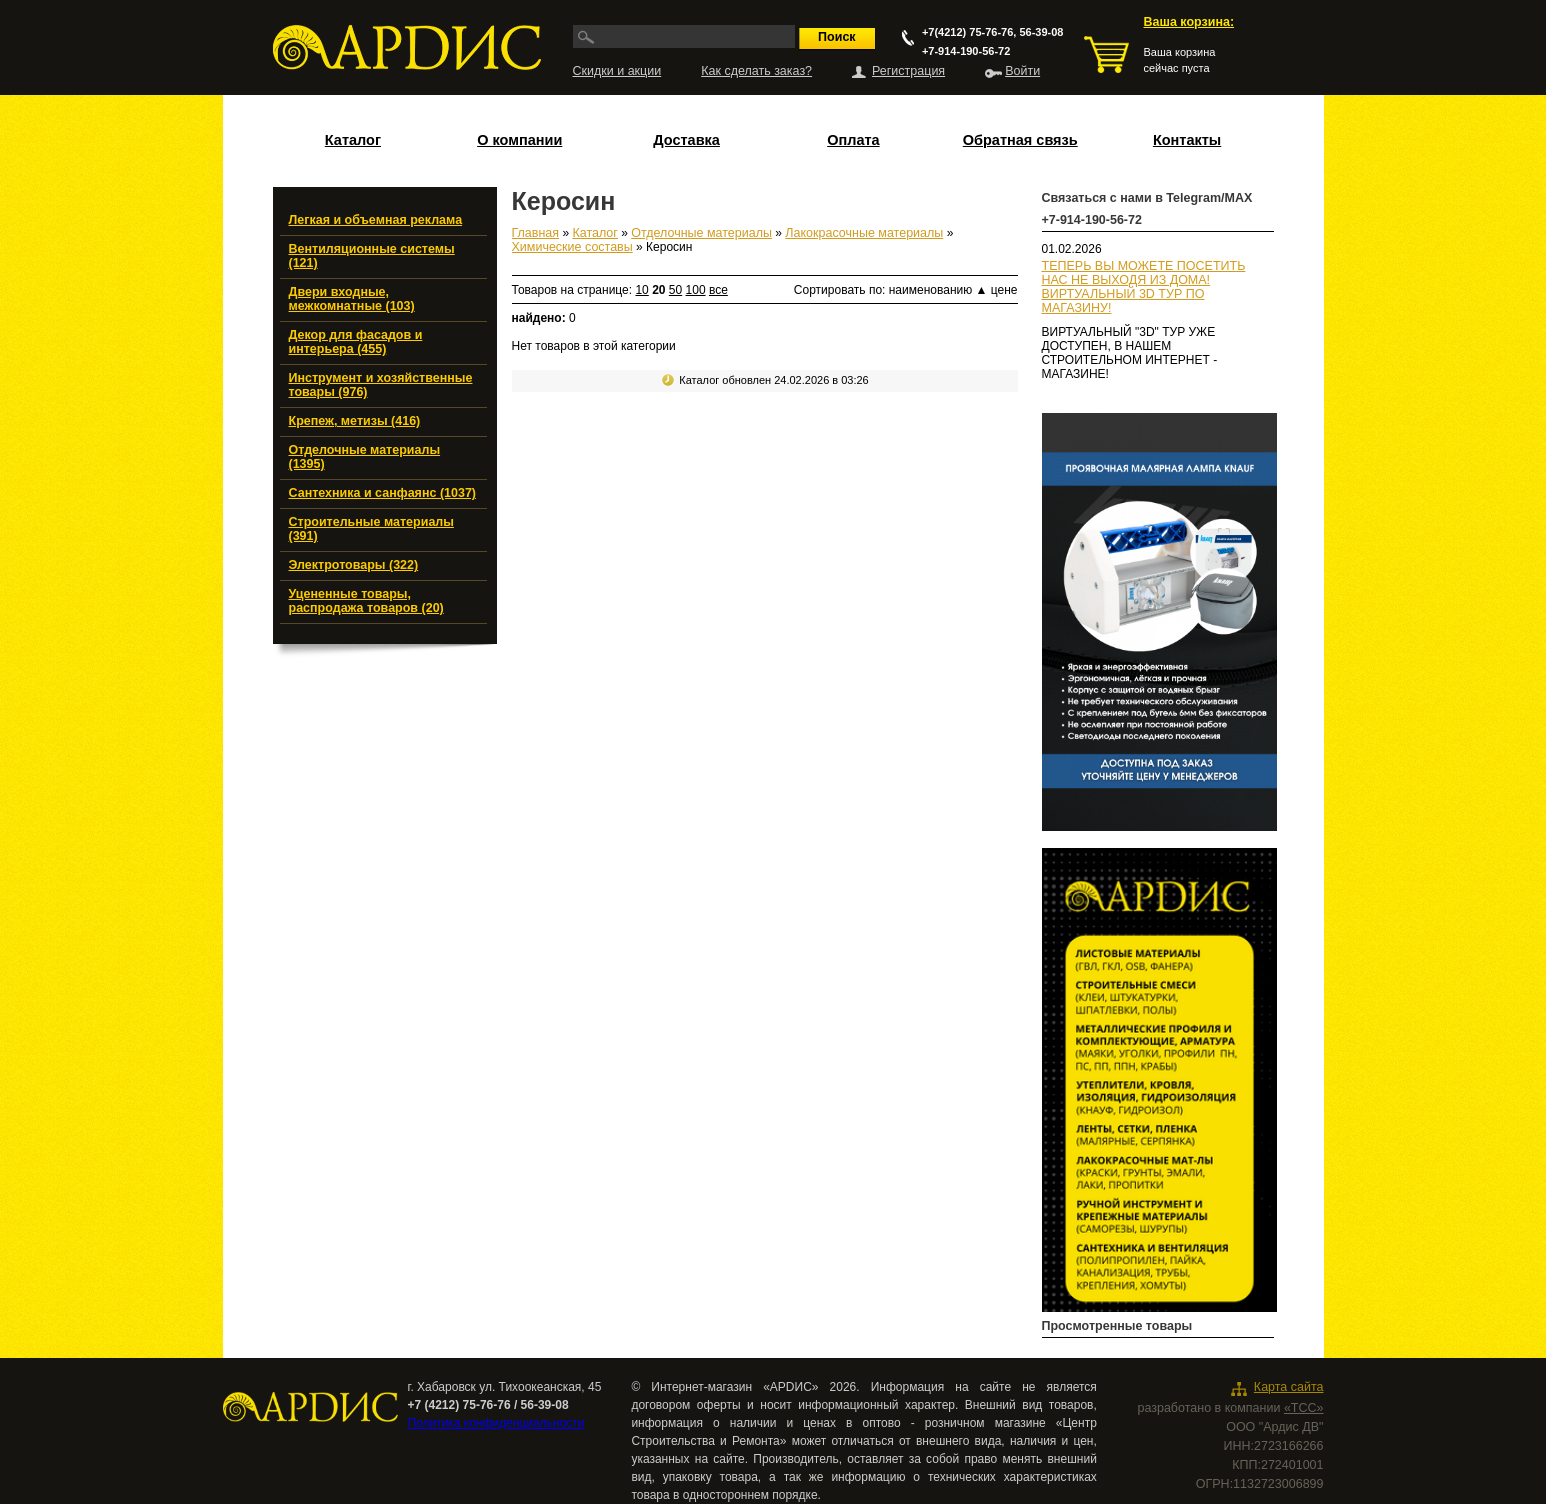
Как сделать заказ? (756, 71)
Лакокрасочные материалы (864, 233)
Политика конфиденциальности (496, 1423)
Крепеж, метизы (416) (355, 421)
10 (641, 290)
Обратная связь (1020, 140)
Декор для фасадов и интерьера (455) (356, 342)
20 (658, 290)
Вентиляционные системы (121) (372, 256)
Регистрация (908, 71)
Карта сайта (1289, 1387)
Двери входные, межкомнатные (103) (352, 299)
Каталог (353, 140)
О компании (519, 140)
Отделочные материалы (701, 233)
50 (675, 290)
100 (696, 290)
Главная (536, 233)
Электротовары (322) (354, 565)
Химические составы (572, 247)
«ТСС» (1304, 1408)
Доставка (686, 140)
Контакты (1187, 140)
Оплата (853, 140)
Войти (1022, 71)
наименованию (938, 290)
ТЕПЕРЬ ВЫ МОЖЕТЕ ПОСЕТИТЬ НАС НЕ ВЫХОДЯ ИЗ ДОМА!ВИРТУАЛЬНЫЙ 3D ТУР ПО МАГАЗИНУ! (1144, 287)
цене (1004, 290)
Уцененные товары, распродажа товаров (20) (366, 601)
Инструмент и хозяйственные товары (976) (381, 385)
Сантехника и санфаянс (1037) (383, 493)
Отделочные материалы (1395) (365, 457)
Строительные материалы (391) (371, 529)
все (718, 290)
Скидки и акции (617, 71)
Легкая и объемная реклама (376, 220)
